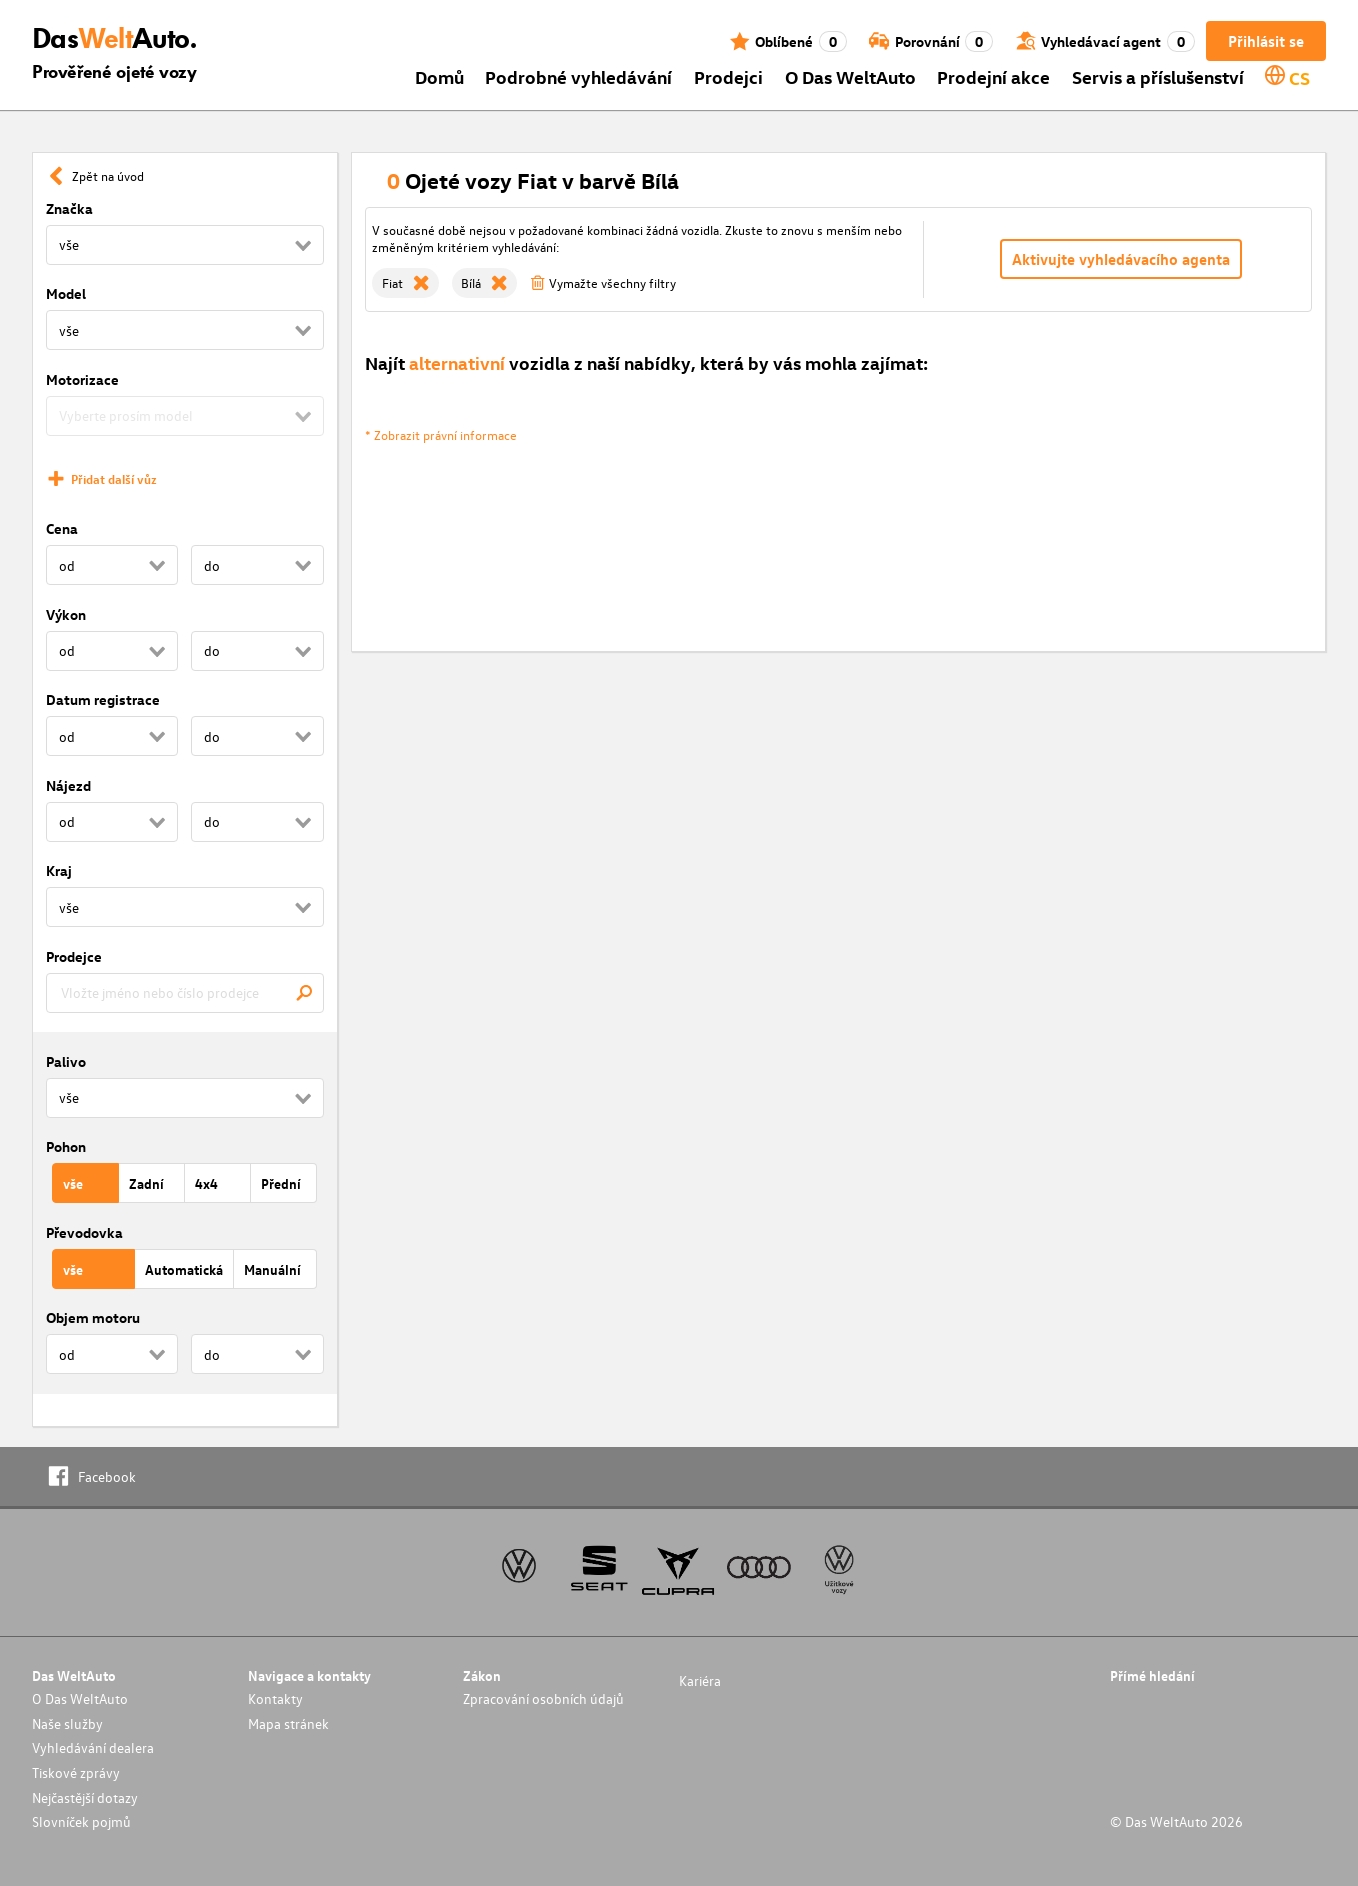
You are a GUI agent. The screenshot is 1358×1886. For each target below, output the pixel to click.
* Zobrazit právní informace (441, 434)
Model (66, 293)
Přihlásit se (1266, 41)
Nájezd (68, 785)
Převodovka (84, 1232)
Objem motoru (93, 1317)
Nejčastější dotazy (85, 1797)
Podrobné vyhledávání (578, 76)
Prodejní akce (993, 76)
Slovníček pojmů (81, 1821)
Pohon (66, 1146)
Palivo (66, 1061)
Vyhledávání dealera (93, 1747)
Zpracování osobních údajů (543, 1698)
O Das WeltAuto (850, 76)
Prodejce (74, 956)
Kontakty (275, 1698)
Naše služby (67, 1723)
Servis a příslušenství (1158, 76)
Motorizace (82, 379)
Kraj (59, 870)
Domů (439, 76)
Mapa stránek (288, 1723)
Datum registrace (103, 699)
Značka (69, 208)
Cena (62, 528)
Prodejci (728, 76)
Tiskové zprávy (76, 1772)
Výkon (66, 614)
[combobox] (185, 993)
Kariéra (700, 1680)
